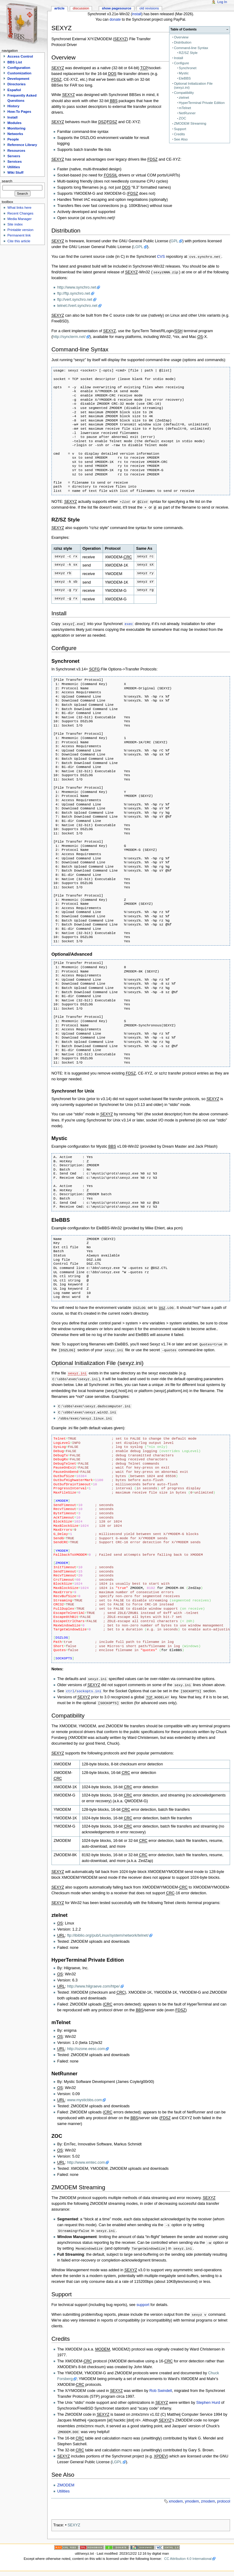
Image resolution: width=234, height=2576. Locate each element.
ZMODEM (65, 2483)
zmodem (208, 2499)
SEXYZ (74, 2523)
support (142, 2303)
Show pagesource (116, 8)
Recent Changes (20, 213)
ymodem (192, 2499)
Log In (222, 2)
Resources (16, 150)
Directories (16, 84)
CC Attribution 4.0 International (188, 2557)
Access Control (20, 56)
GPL (174, 241)
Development (18, 78)
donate (115, 19)
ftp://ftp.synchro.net (73, 293)
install (136, 14)
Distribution (182, 42)
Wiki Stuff (15, 172)
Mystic (184, 73)
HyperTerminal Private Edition (202, 103)
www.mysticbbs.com (84, 2098)
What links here (19, 207)
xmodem (176, 2499)
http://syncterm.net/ (69, 337)
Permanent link (18, 235)
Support (180, 129)
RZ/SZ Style (188, 53)
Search (7, 181)
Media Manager (19, 219)
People (13, 139)
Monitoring (16, 128)
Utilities (63, 2489)
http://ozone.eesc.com (86, 2047)
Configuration (18, 67)
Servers (13, 156)
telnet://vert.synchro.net (77, 306)
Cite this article (18, 241)
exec (129, 623)
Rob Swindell (160, 2389)
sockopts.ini (88, 1689)
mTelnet (185, 108)
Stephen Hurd (208, 2401)
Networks (15, 134)
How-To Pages (19, 111)
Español (14, 90)
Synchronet (188, 68)
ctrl (70, 1689)
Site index (15, 224)
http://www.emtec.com (86, 2161)
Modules (14, 123)
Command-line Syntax (191, 48)
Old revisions (149, 8)
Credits (179, 134)
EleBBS (185, 78)
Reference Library (22, 145)
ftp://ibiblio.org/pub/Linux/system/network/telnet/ (107, 1933)
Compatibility (184, 92)
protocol (223, 2499)
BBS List (14, 62)
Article (59, 8)
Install (178, 58)
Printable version (20, 230)
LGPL (138, 247)
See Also (181, 139)
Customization (19, 73)
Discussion (81, 8)
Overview (181, 37)
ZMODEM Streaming (190, 123)
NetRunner (187, 113)
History (13, 106)
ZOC (182, 118)
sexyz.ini (77, 1373)
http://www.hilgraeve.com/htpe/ (93, 1984)
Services (14, 161)
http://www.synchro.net (76, 287)
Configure (181, 63)
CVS (161, 256)
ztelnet (184, 97)
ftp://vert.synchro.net (74, 299)
